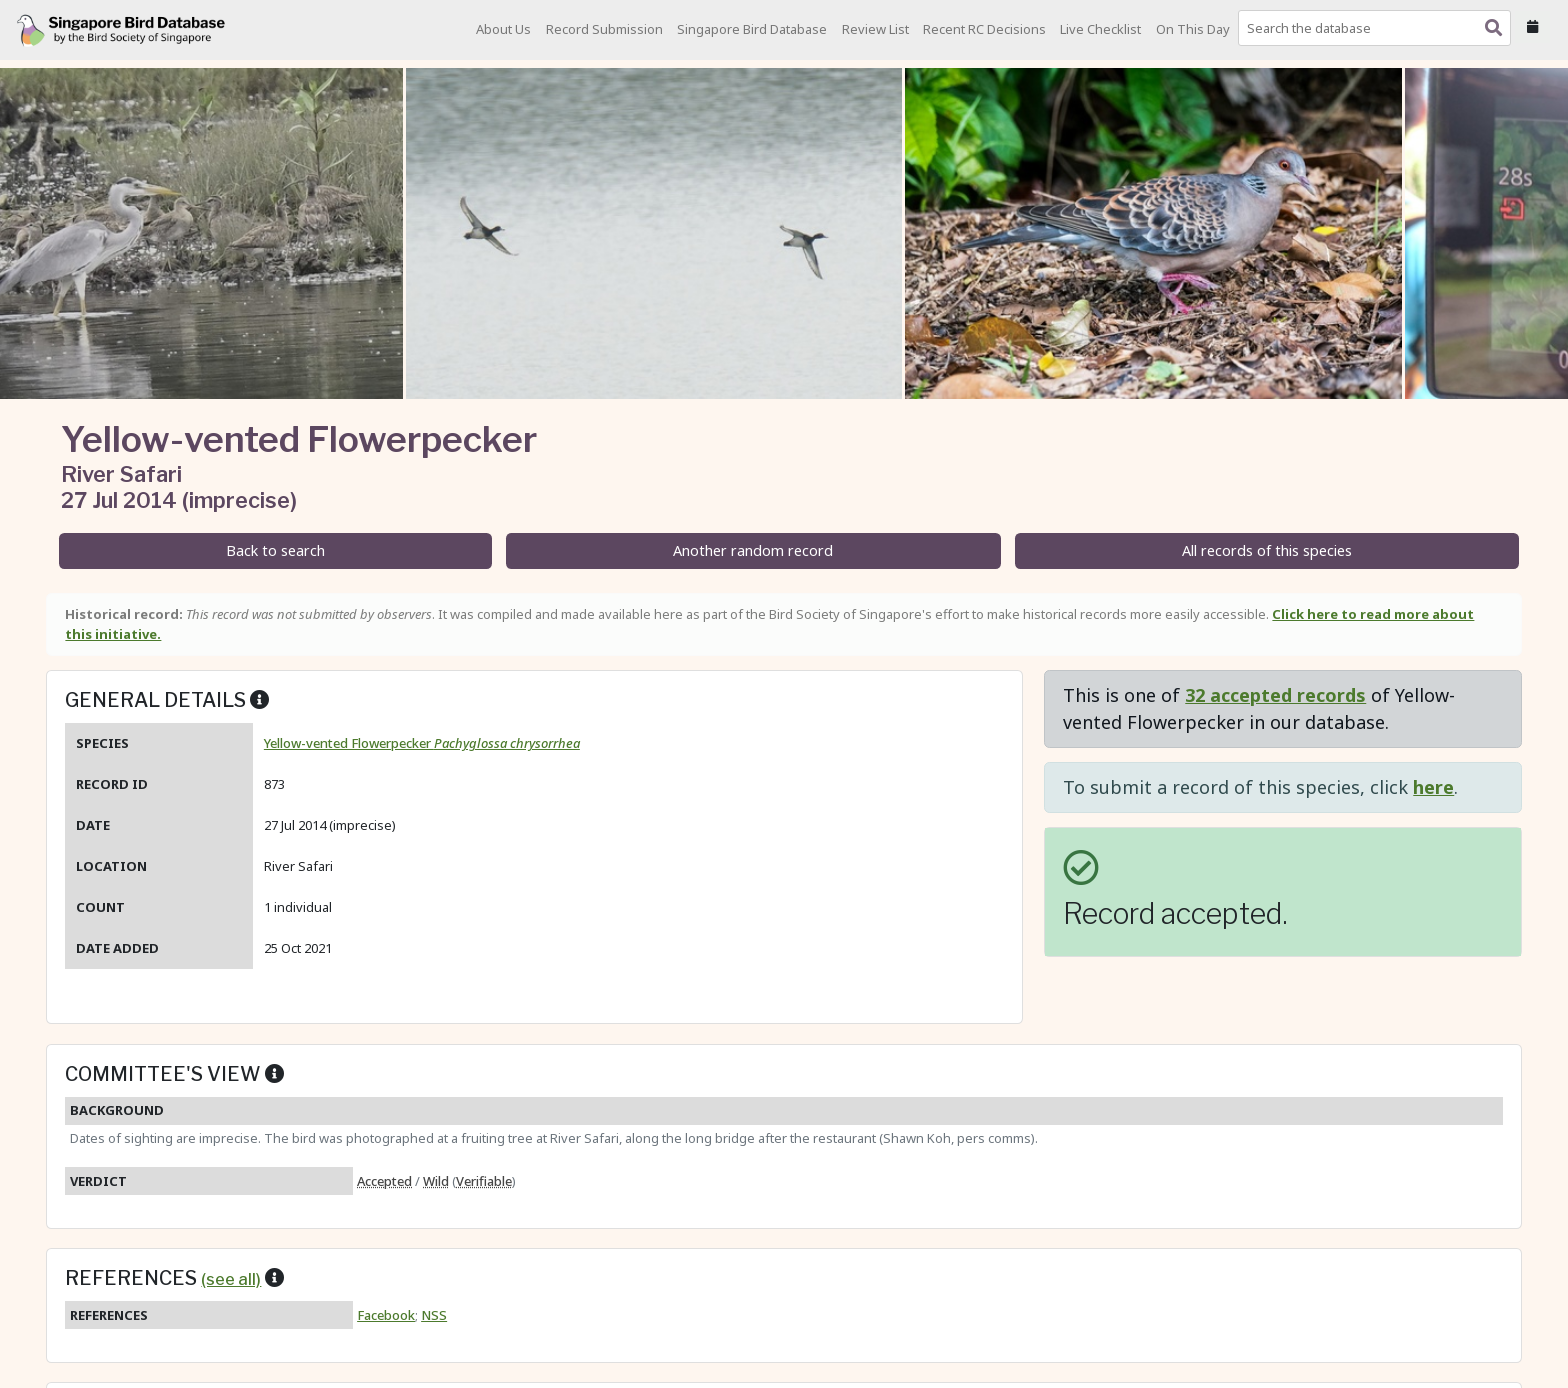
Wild (436, 1181)
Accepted (384, 1181)
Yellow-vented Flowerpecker (422, 743)
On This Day (1193, 29)
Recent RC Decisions (984, 29)
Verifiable (484, 1181)
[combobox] (1378, 28)
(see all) (231, 1279)
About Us (503, 29)
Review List (875, 29)
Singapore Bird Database (752, 29)
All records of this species (1267, 550)
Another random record (753, 550)
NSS (434, 1315)
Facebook (386, 1315)
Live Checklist (1100, 29)
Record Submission (604, 29)
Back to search (275, 550)
